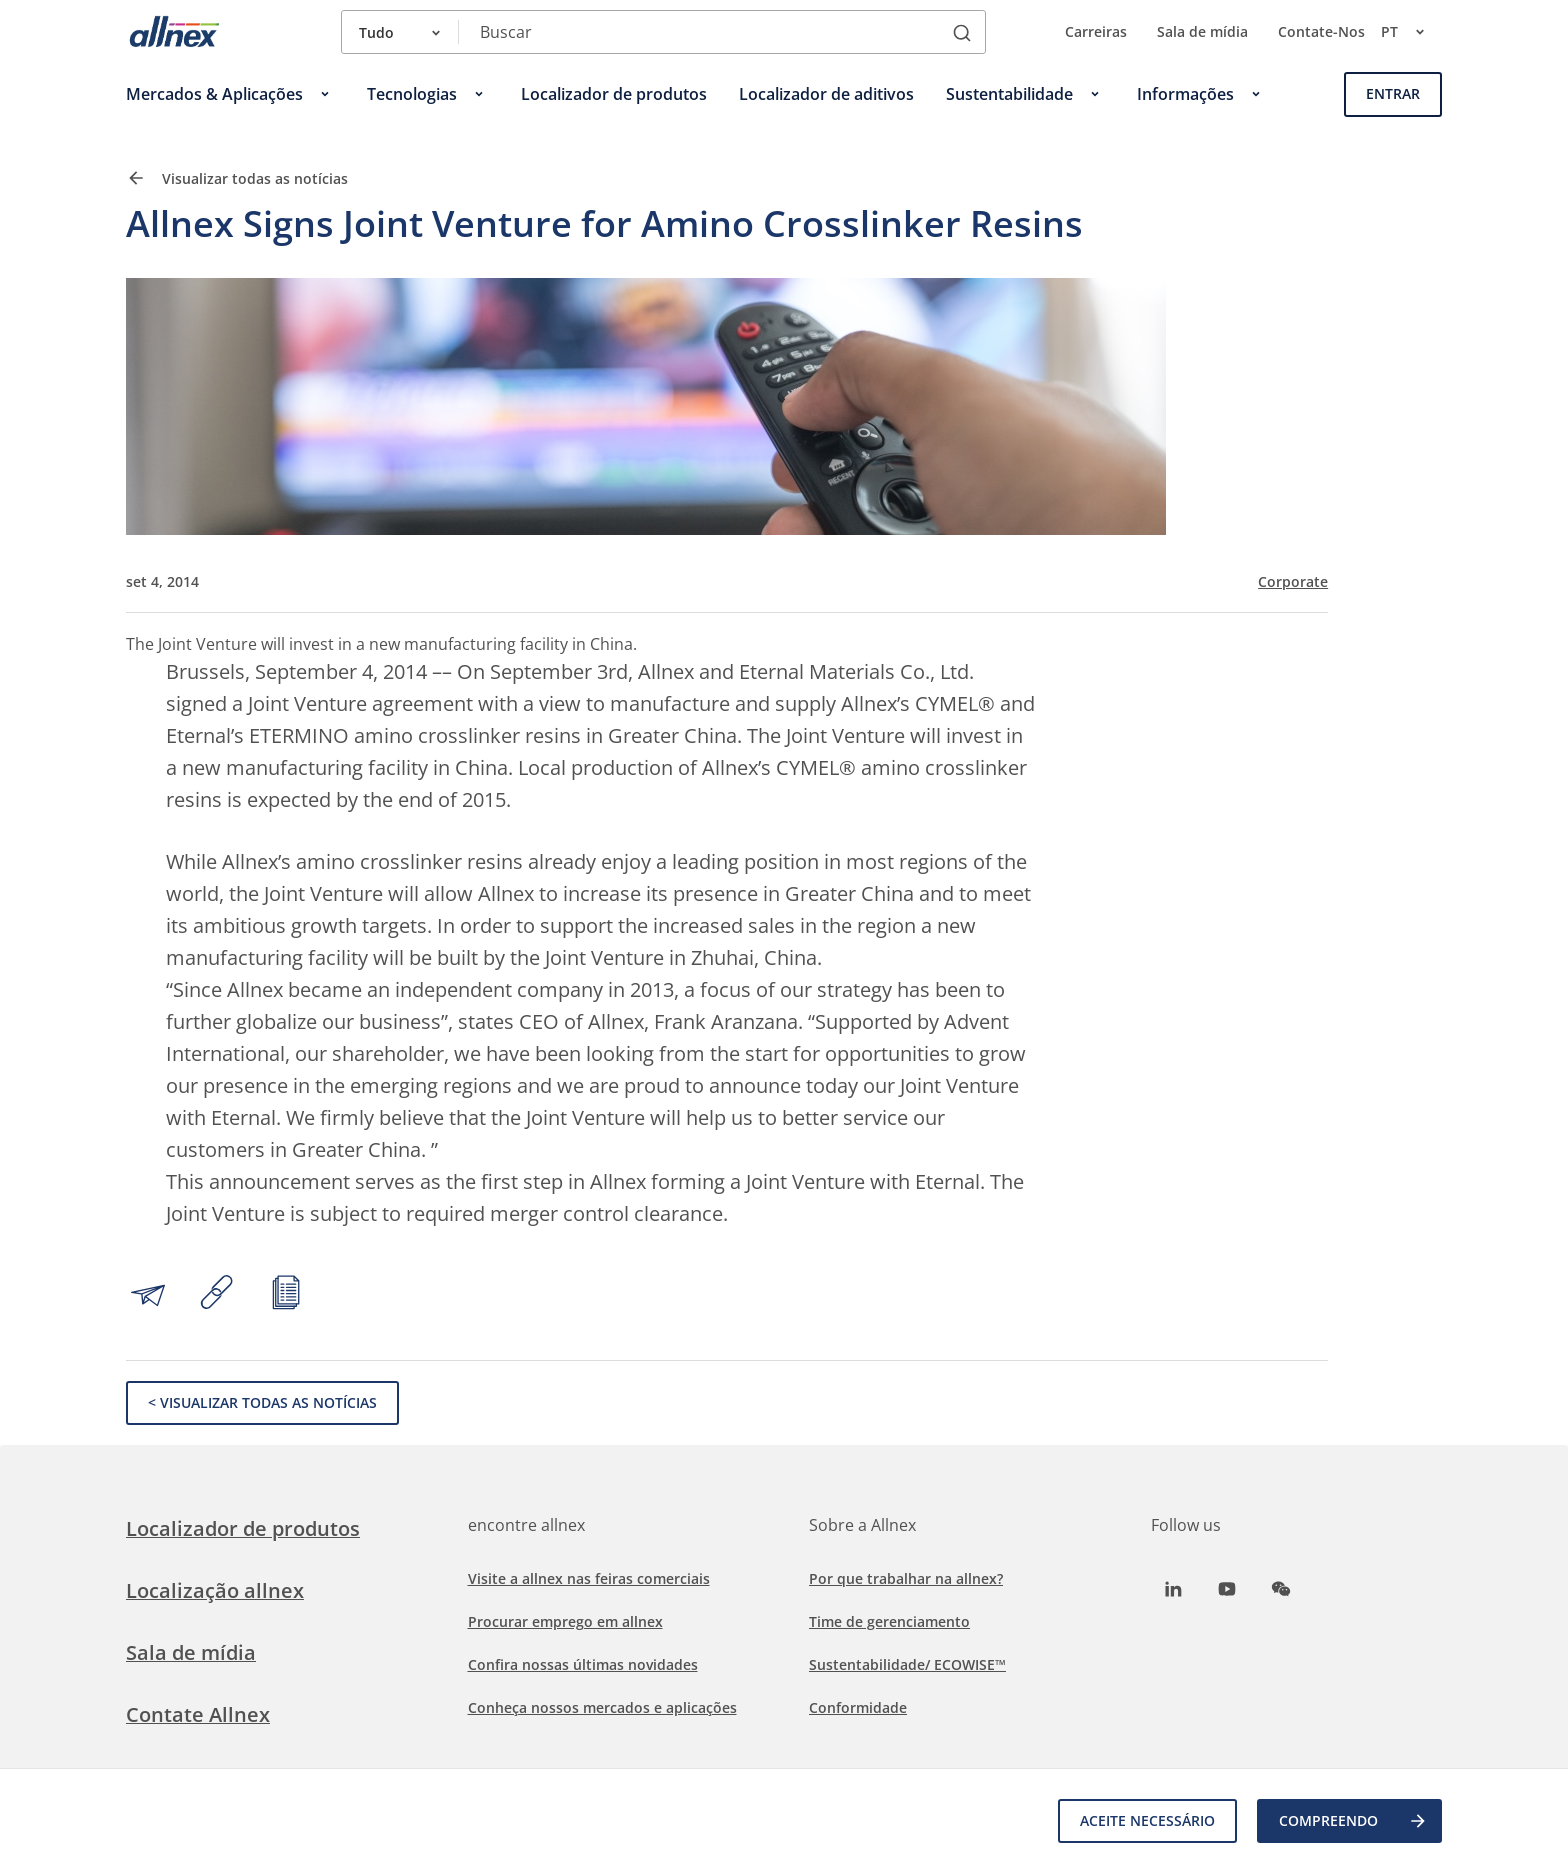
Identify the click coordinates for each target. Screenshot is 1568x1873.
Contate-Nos (1321, 31)
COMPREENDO (1353, 1821)
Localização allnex (215, 1590)
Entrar (1393, 93)
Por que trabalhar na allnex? (906, 1578)
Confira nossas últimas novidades (583, 1664)
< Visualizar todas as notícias (262, 1402)
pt (1411, 32)
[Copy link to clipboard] (217, 1295)
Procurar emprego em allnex (565, 1621)
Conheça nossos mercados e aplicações (602, 1707)
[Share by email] (148, 1295)
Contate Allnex (198, 1714)
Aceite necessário (1147, 1820)
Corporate (1293, 582)
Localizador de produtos (243, 1528)
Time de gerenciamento (889, 1621)
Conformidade (858, 1707)
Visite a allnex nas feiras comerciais (589, 1578)
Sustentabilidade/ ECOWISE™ (907, 1664)
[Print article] (286, 1295)
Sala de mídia (1202, 31)
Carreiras (1096, 31)
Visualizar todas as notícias (237, 178)
